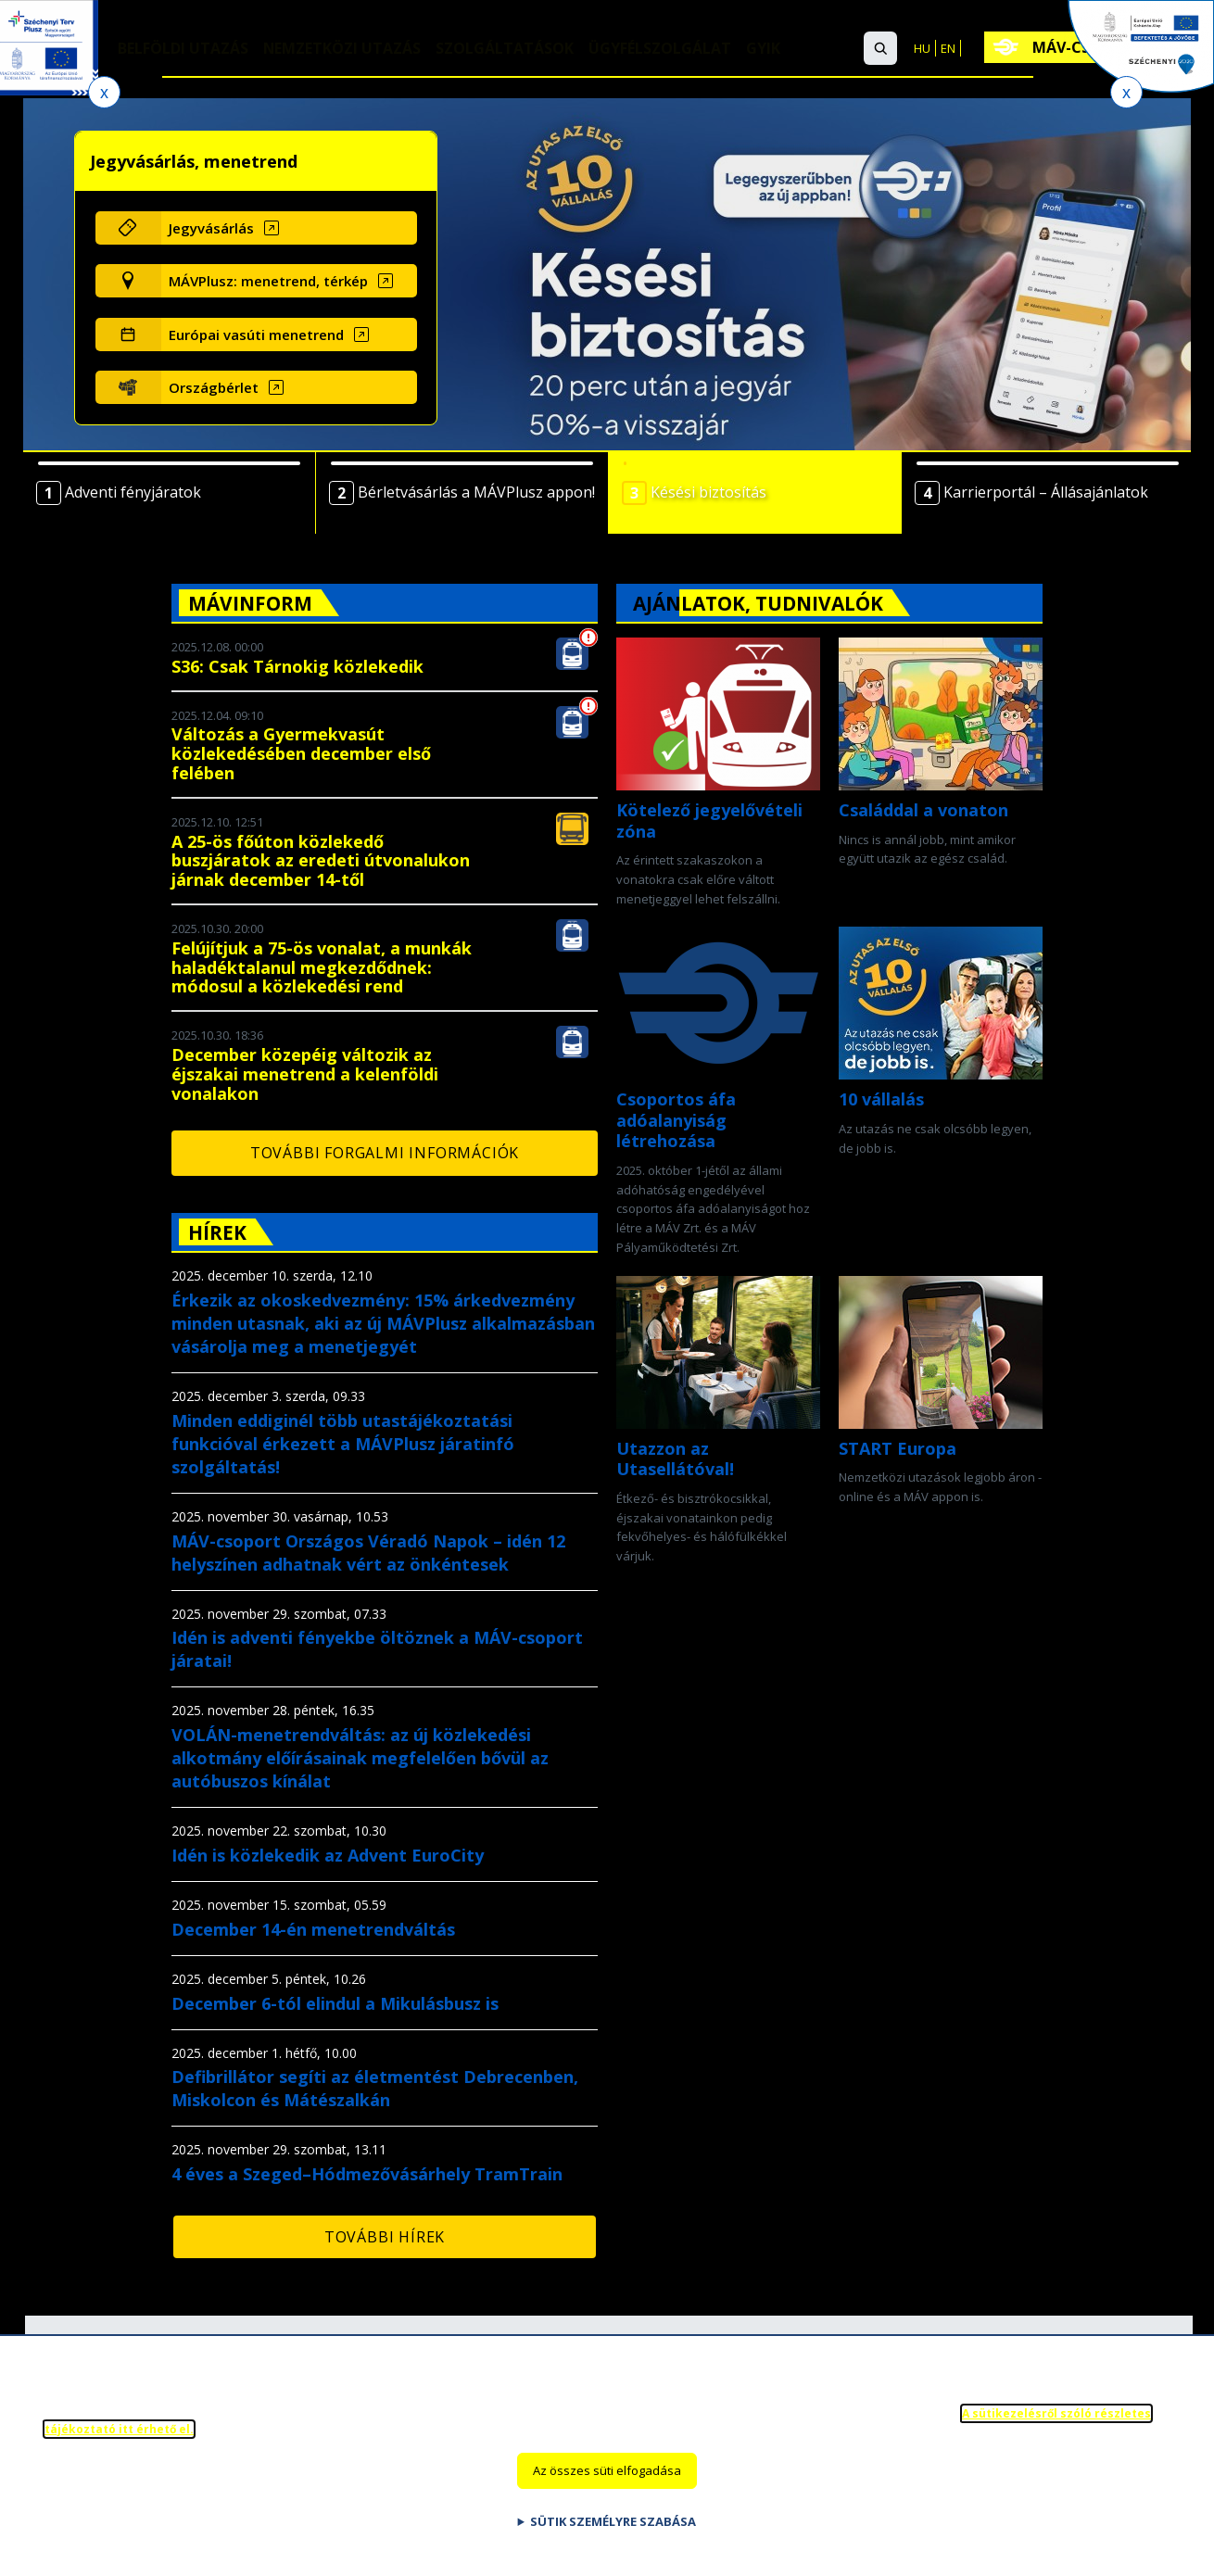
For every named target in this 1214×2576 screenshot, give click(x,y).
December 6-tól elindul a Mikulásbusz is (335, 2003)
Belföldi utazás (183, 49)
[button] (880, 48)
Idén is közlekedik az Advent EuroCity (327, 1855)
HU (922, 48)
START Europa (897, 1448)
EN (948, 48)
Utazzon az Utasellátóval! (675, 1459)
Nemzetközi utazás (342, 49)
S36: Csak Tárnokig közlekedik (297, 666)
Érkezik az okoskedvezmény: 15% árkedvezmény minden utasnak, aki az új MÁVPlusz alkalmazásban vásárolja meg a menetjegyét (383, 1323)
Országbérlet (214, 387)
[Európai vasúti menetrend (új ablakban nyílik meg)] (288, 334)
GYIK (764, 49)
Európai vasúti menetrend (256, 334)
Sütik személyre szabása (613, 2538)
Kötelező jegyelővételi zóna (709, 820)
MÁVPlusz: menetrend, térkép (268, 280)
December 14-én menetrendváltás (313, 1929)
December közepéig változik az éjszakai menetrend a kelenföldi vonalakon (304, 1074)
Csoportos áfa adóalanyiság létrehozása (676, 1120)
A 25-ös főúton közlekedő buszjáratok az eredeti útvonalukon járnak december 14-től (320, 860)
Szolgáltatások (505, 49)
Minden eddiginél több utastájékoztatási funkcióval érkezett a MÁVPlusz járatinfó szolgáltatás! (342, 1443)
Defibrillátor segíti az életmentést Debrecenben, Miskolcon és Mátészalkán (374, 2088)
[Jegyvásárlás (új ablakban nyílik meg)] (288, 228)
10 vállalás (881, 1099)
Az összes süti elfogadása (607, 2487)
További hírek (384, 2237)
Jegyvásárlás (211, 228)
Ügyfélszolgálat (660, 49)
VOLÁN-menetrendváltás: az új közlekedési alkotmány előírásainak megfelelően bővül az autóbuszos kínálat (360, 1758)
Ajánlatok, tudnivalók (758, 603)
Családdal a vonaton (923, 810)
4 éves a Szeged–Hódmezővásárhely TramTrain (367, 2174)
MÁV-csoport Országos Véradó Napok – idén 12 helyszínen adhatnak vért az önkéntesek (368, 1552)
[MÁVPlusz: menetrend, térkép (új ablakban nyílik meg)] (288, 281)
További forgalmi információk (384, 1153)
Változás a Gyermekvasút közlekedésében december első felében (301, 753)
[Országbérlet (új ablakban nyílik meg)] (288, 387)
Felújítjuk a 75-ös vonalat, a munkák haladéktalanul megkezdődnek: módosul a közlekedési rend (321, 967)
